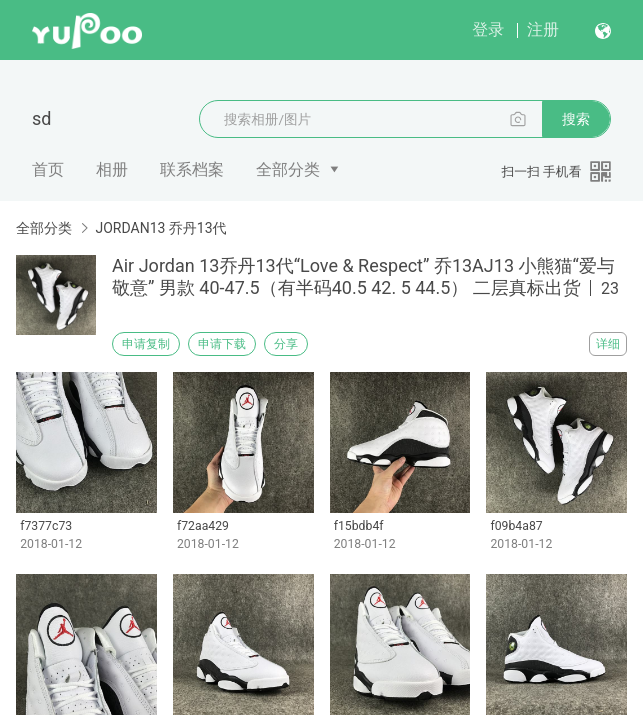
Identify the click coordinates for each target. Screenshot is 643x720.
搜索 (576, 119)
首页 (48, 169)
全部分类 (288, 169)
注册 (543, 29)
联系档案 (192, 169)
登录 (488, 29)
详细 (608, 344)
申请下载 (222, 344)
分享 (286, 344)
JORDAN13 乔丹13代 (160, 228)
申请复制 (146, 344)
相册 (112, 169)
